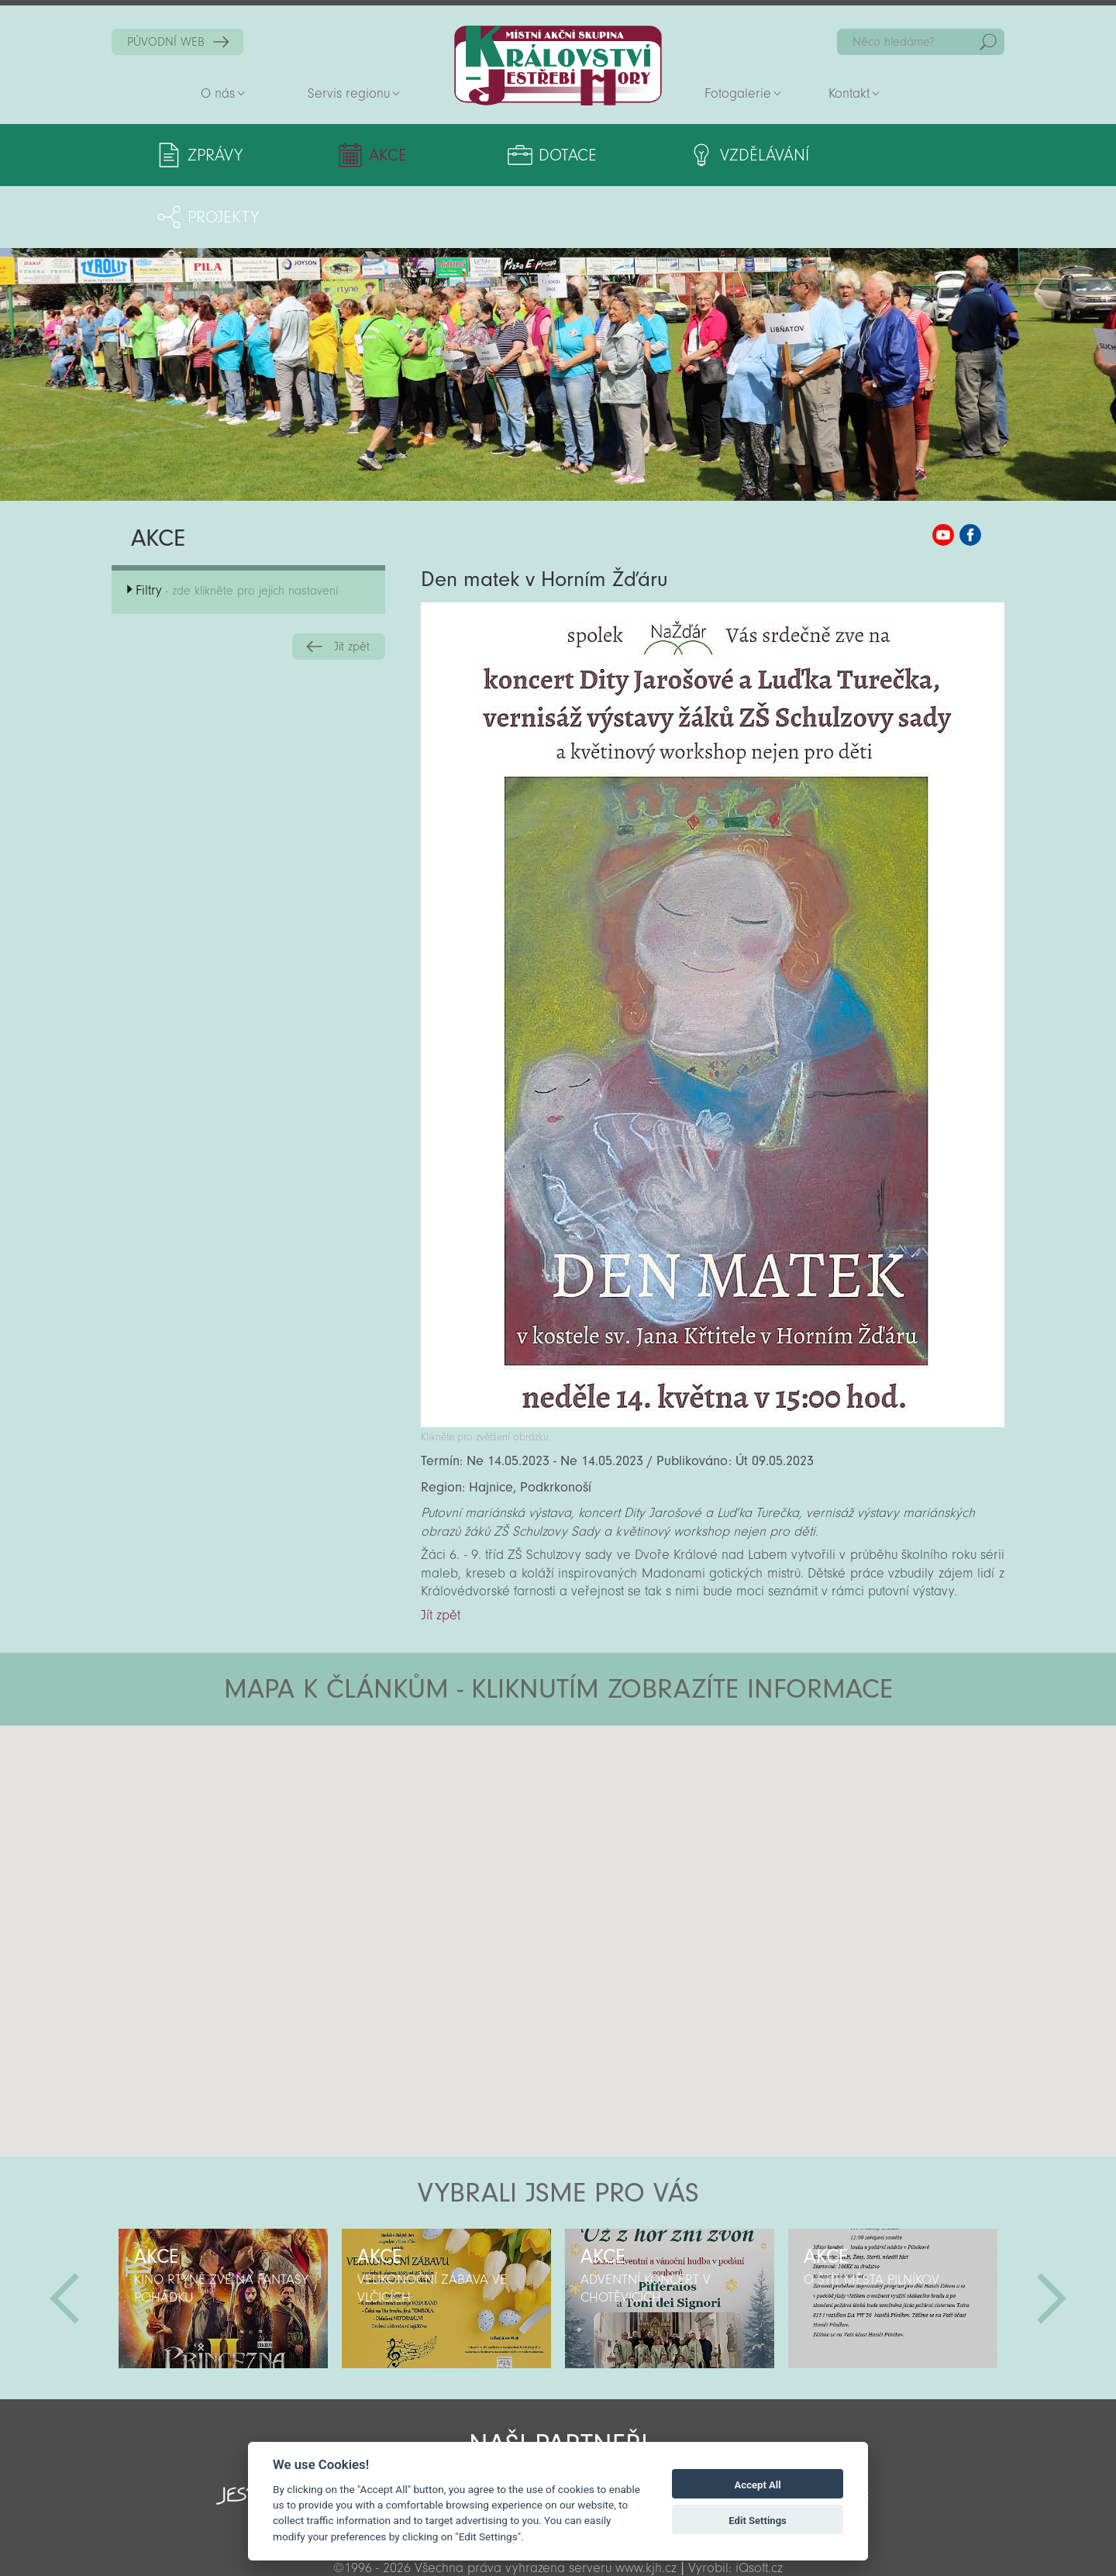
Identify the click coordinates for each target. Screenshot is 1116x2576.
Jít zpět (352, 584)
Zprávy (215, 155)
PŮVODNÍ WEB (166, 42)
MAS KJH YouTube (943, 473)
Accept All (758, 2485)
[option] (223, 2236)
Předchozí (64, 2236)
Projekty (858, 155)
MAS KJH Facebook (970, 473)
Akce (363, 155)
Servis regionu (349, 93)
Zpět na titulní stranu (558, 65)
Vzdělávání (685, 155)
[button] (601, 1756)
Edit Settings (757, 2520)
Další (1051, 2236)
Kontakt (849, 93)
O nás (218, 93)
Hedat (988, 41)
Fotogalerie (737, 93)
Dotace (509, 155)
